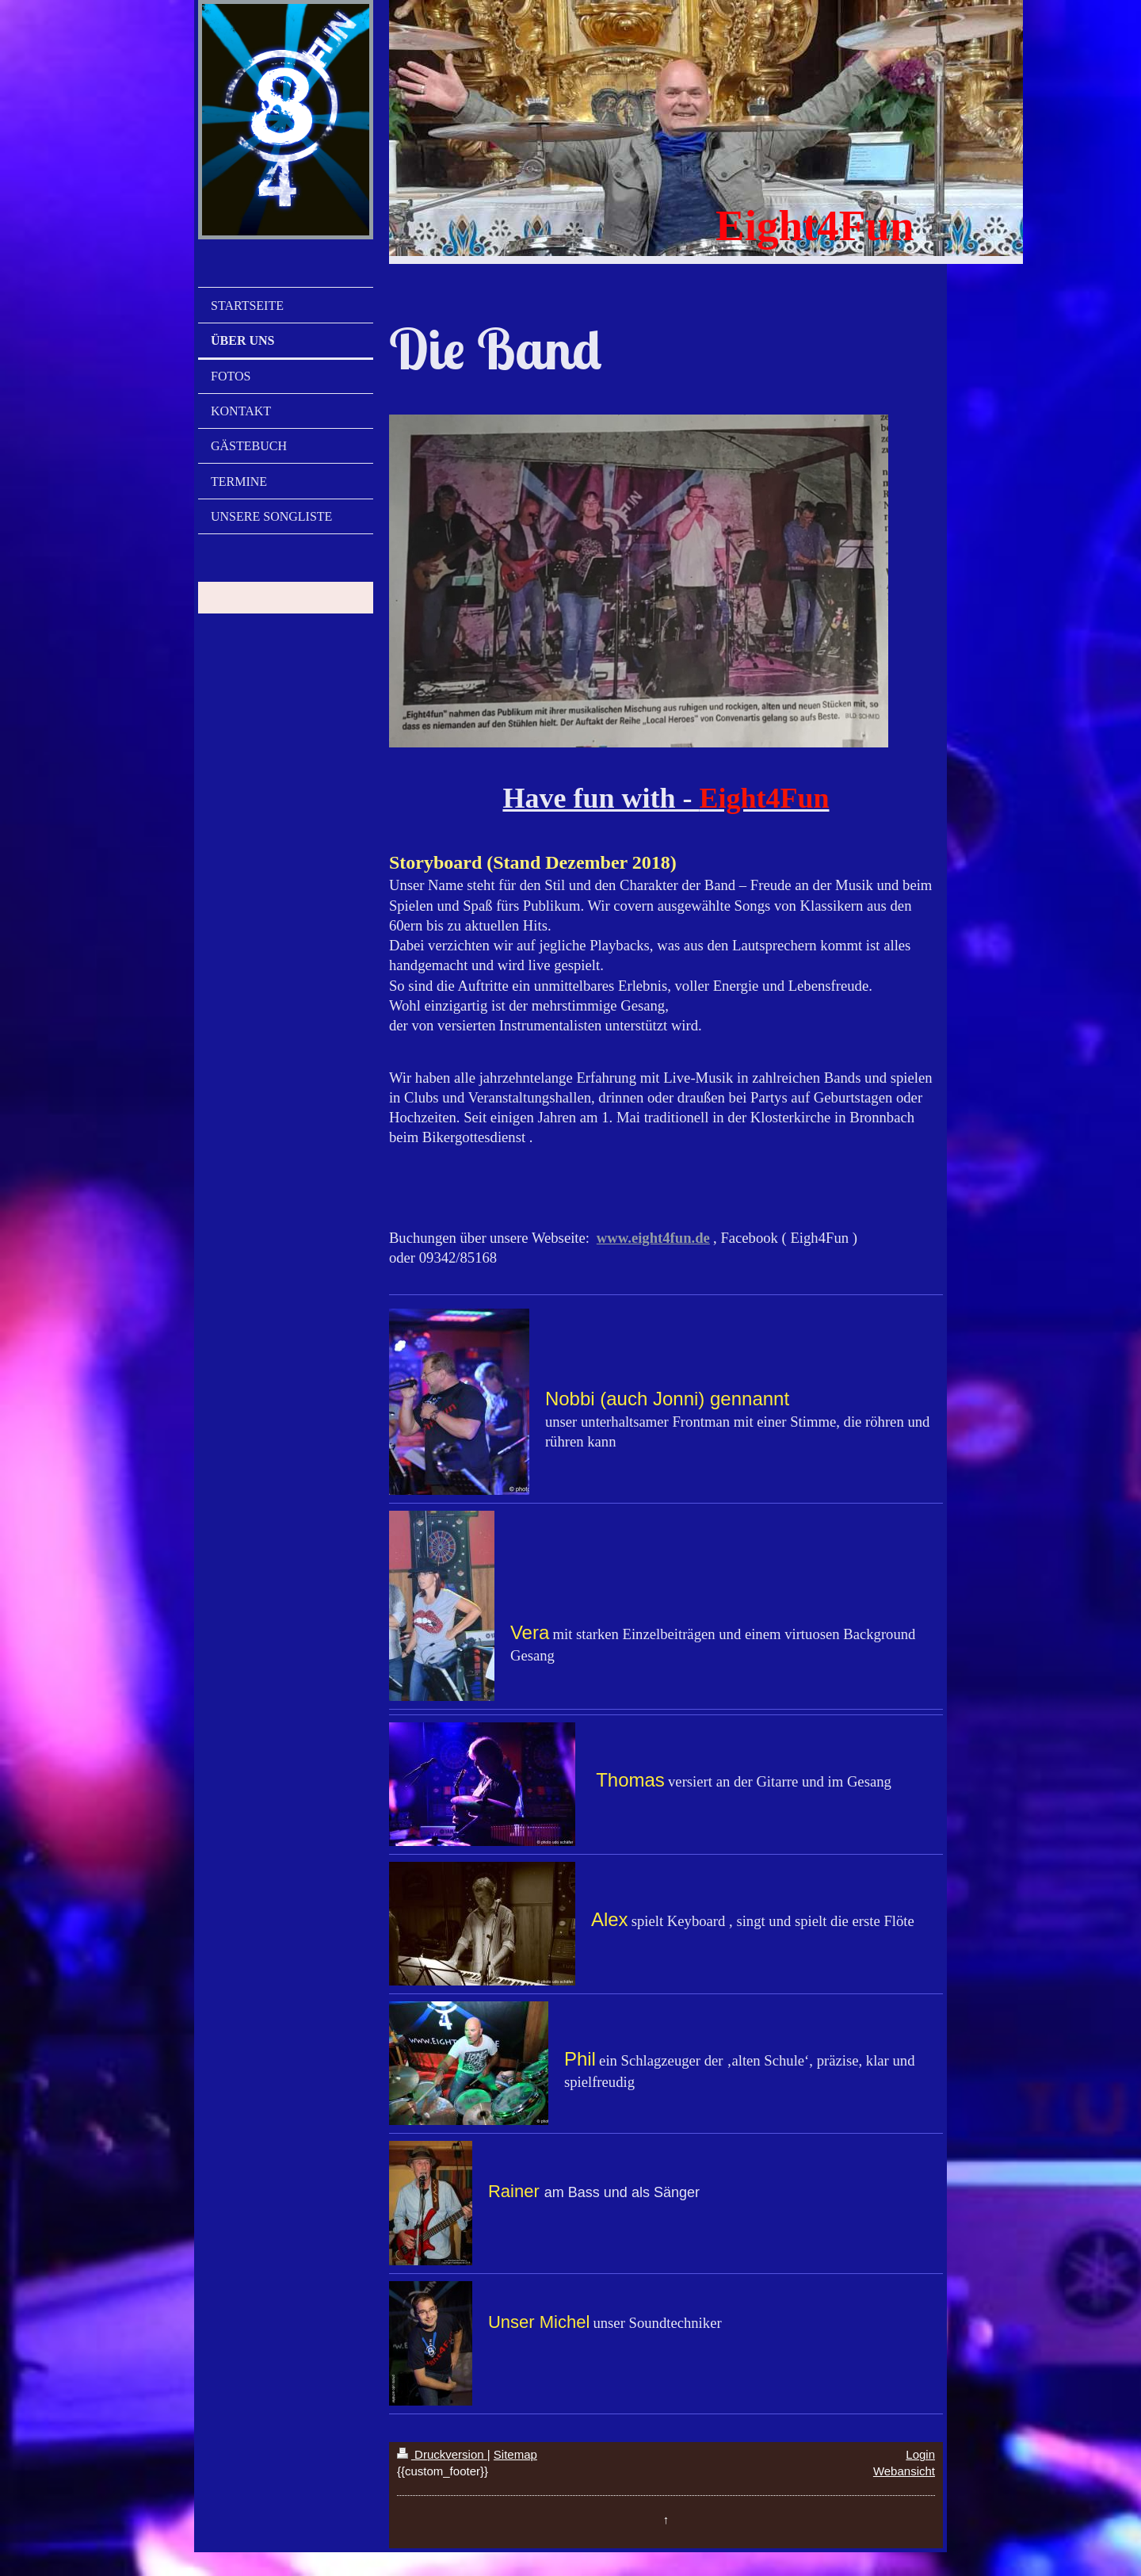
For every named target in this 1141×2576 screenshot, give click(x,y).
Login (920, 2454)
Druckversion (442, 2454)
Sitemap (515, 2454)
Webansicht (904, 2471)
